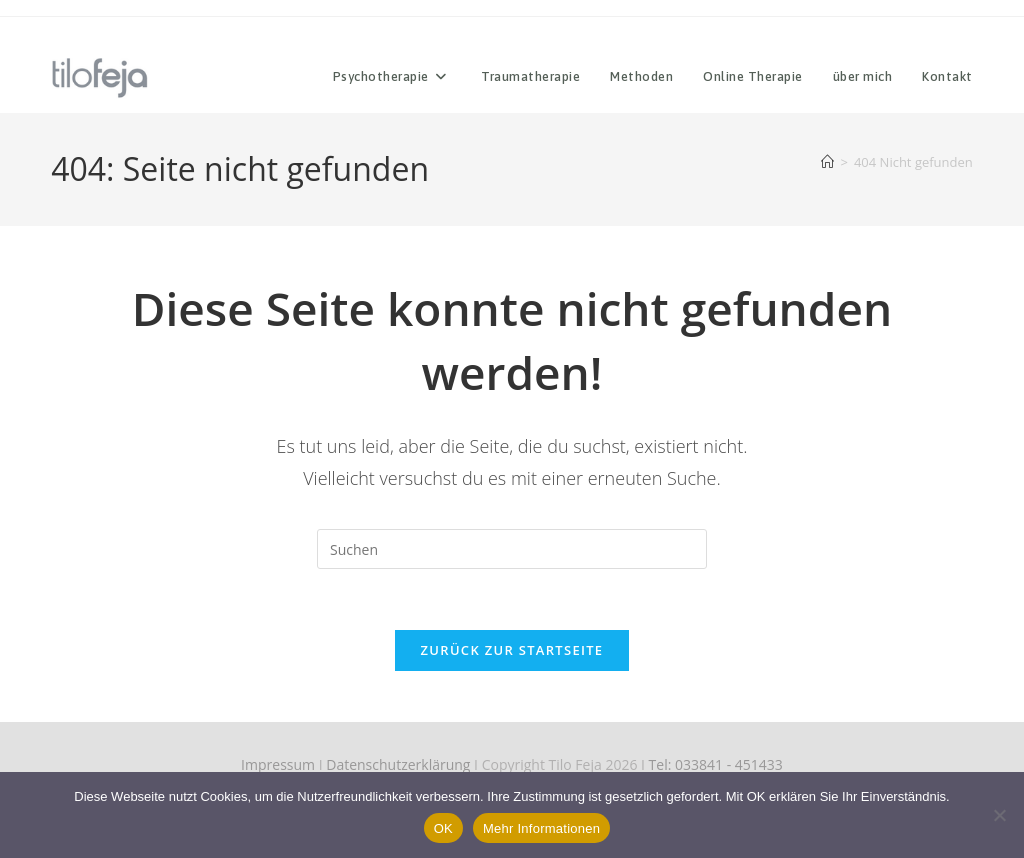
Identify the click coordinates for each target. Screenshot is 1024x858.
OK (443, 828)
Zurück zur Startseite (512, 650)
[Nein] (999, 815)
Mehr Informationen (541, 828)
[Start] (827, 162)
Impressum (278, 764)
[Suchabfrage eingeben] (512, 549)
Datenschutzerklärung (398, 764)
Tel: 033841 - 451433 (716, 764)
